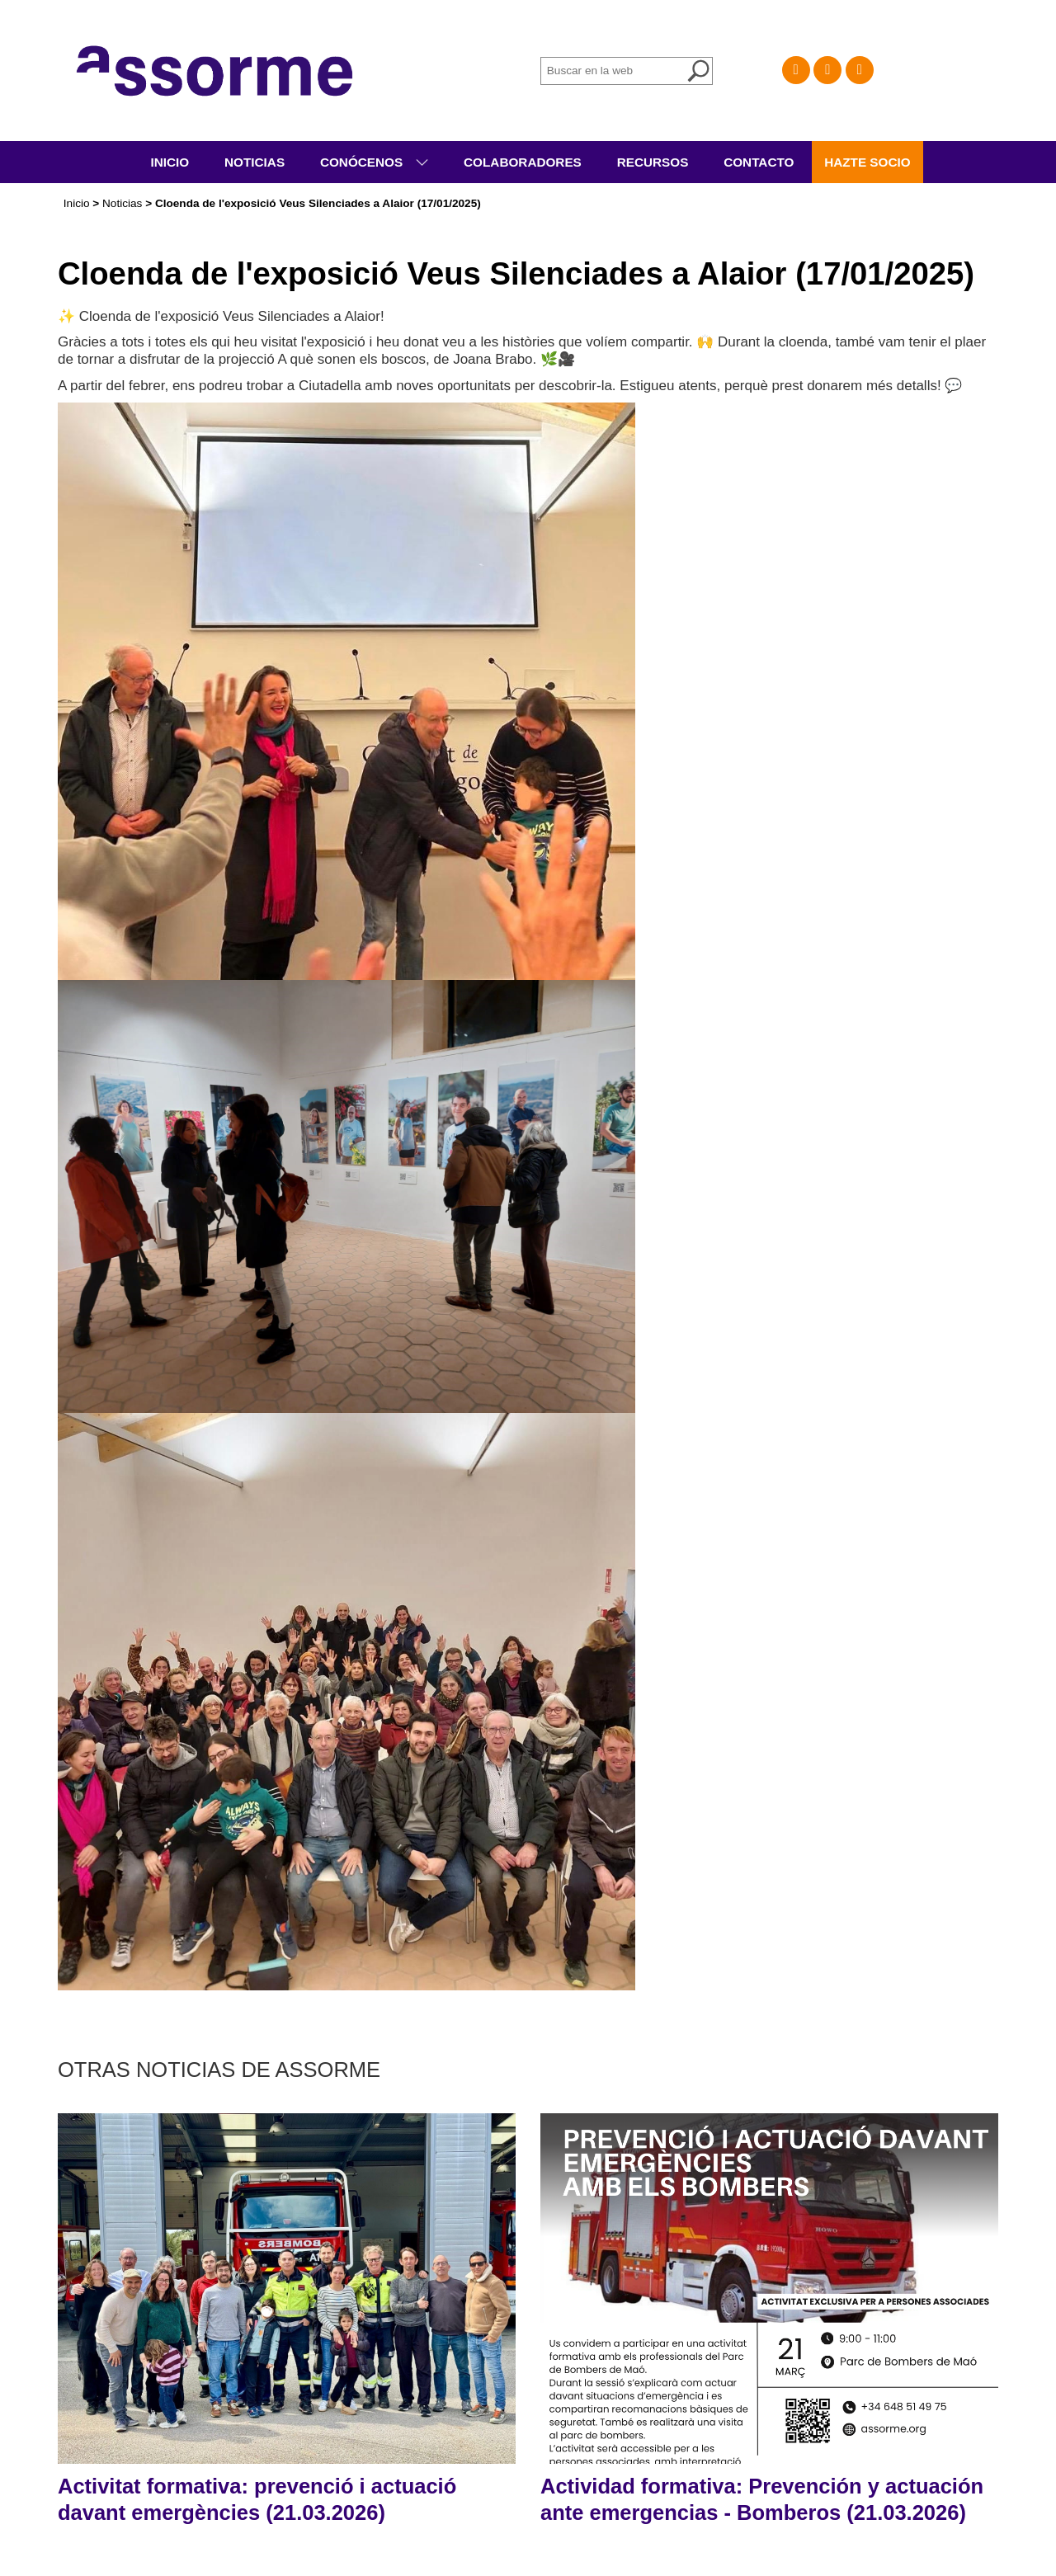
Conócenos (363, 162)
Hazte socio (867, 162)
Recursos (653, 162)
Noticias (254, 162)
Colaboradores (523, 162)
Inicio (169, 162)
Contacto (759, 162)
